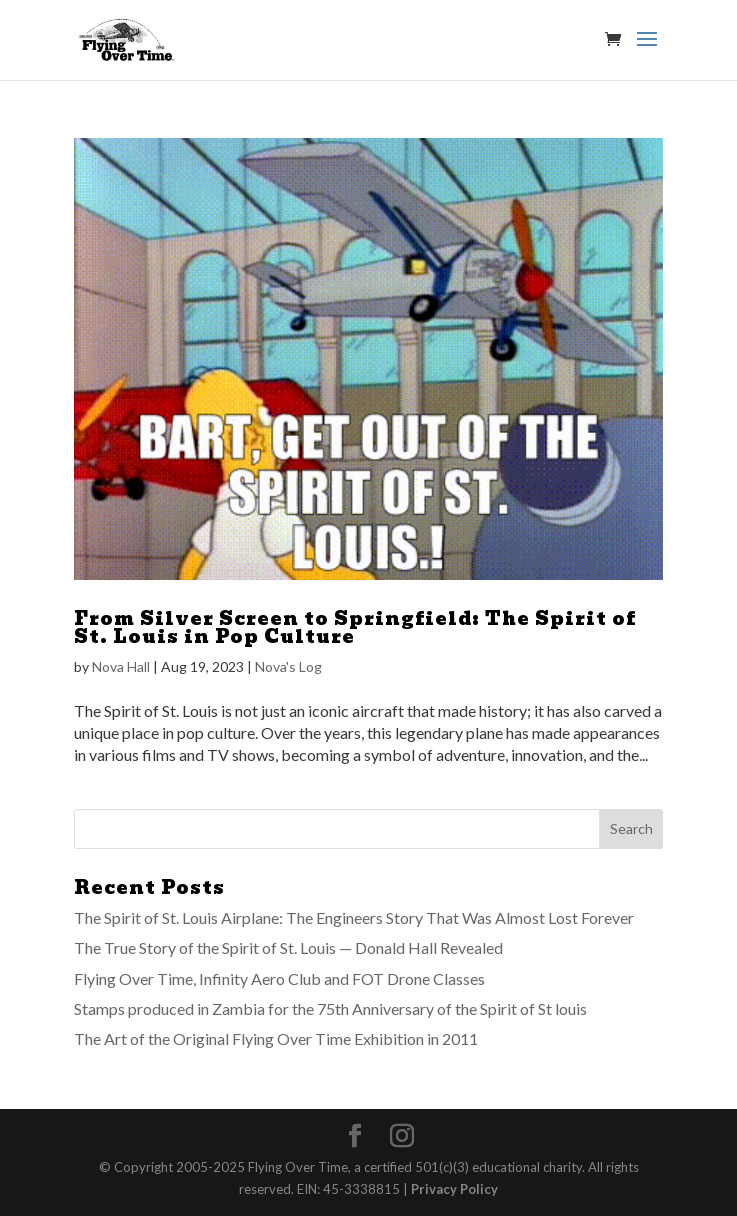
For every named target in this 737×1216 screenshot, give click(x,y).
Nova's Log (288, 666)
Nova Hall (121, 666)
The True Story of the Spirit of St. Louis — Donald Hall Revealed (288, 947)
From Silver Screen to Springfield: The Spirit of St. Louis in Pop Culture (355, 627)
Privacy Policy (454, 1189)
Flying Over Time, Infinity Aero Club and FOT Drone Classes (279, 978)
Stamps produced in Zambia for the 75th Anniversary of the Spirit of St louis (330, 1008)
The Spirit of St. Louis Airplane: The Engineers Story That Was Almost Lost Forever (354, 917)
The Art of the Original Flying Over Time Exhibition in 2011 (276, 1038)
